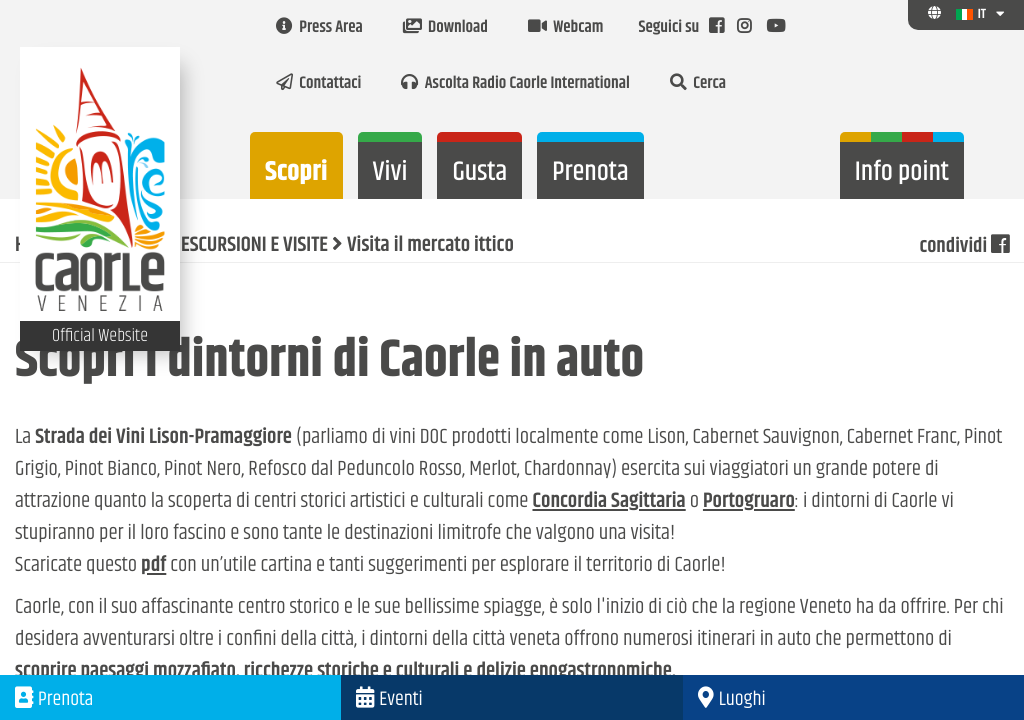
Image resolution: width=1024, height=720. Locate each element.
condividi (963, 246)
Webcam (565, 28)
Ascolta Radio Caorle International (515, 84)
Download (445, 28)
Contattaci (318, 84)
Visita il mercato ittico (430, 246)
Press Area (319, 28)
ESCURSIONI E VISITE (254, 246)
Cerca (698, 84)
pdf (153, 566)
